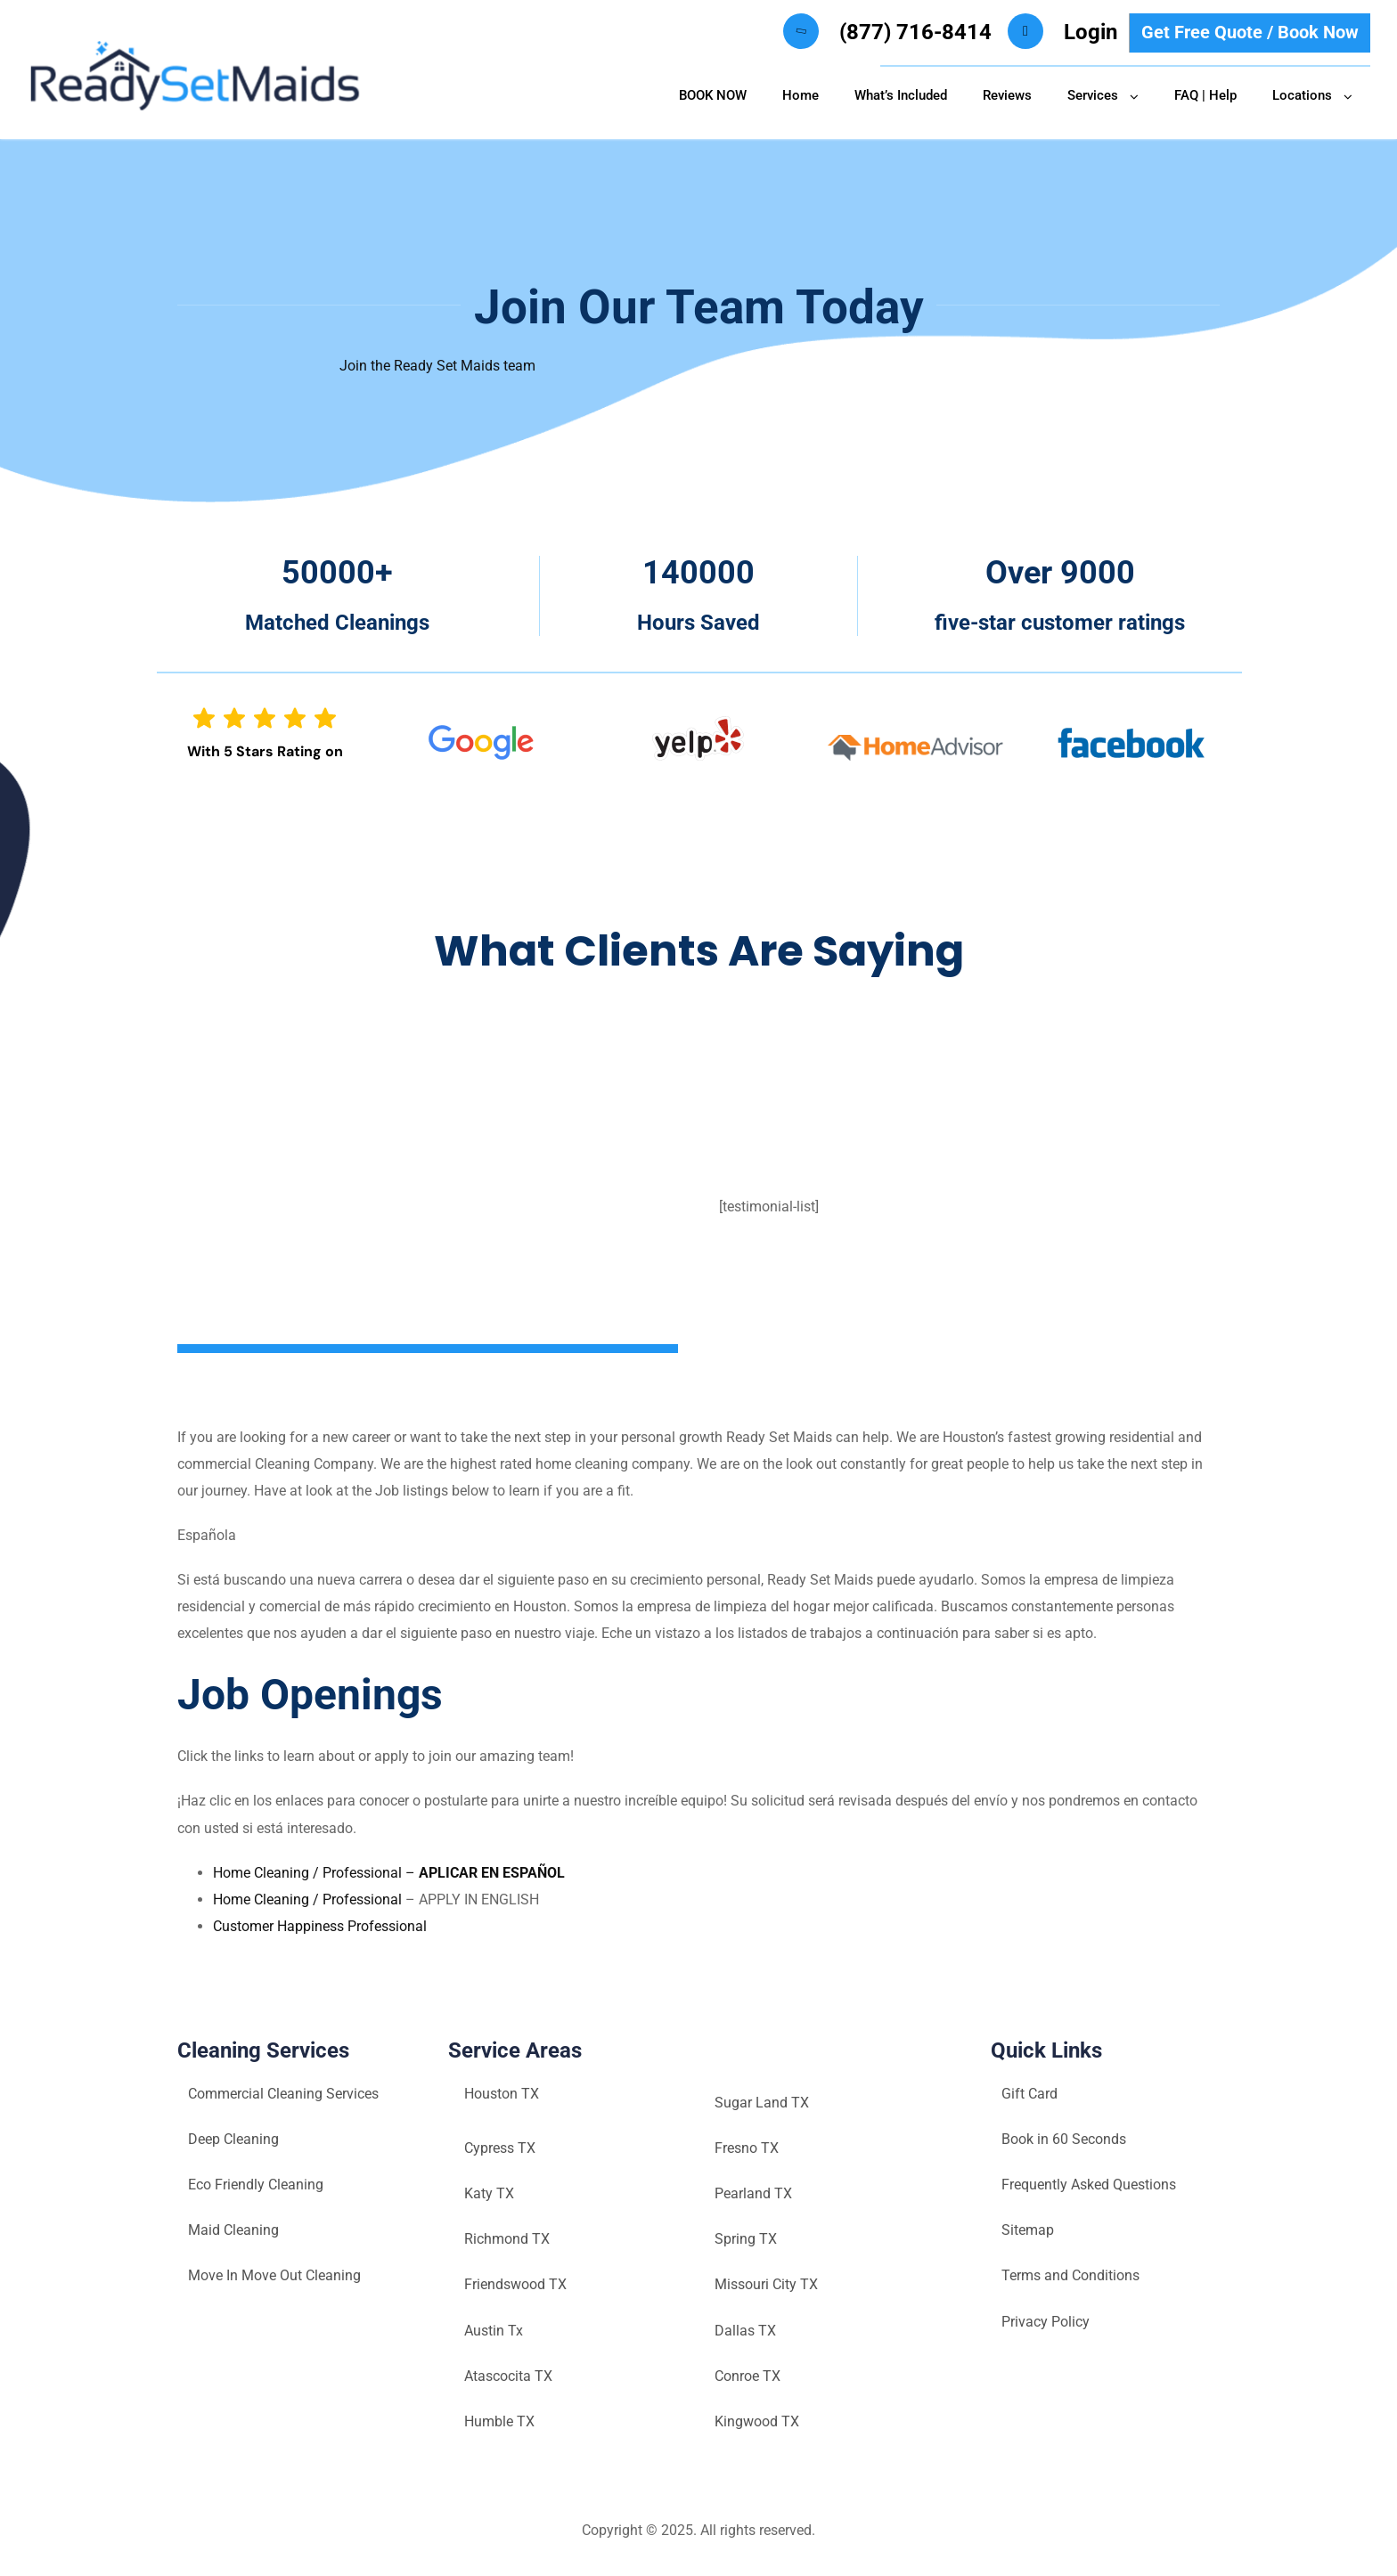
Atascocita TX (508, 2376)
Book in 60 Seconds (1063, 2139)
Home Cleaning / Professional (309, 1899)
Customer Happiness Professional (320, 1926)
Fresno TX (747, 2148)
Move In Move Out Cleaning (274, 2275)
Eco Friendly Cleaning (255, 2184)
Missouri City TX (766, 2284)
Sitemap (1027, 2229)
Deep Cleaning (233, 2139)
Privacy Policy (1045, 2321)
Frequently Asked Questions (1088, 2184)
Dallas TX (745, 2330)
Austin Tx (493, 2330)
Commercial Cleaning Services (283, 2093)
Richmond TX (507, 2238)
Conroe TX (747, 2376)
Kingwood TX (757, 2421)
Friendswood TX (515, 2284)
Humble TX (499, 2421)
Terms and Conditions (1070, 2275)
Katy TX (489, 2193)
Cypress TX (499, 2148)
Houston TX (501, 2093)
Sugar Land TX (762, 2102)
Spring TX (746, 2238)
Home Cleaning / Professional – (389, 1872)
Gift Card (1029, 2093)
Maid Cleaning (233, 2229)
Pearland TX (753, 2193)
